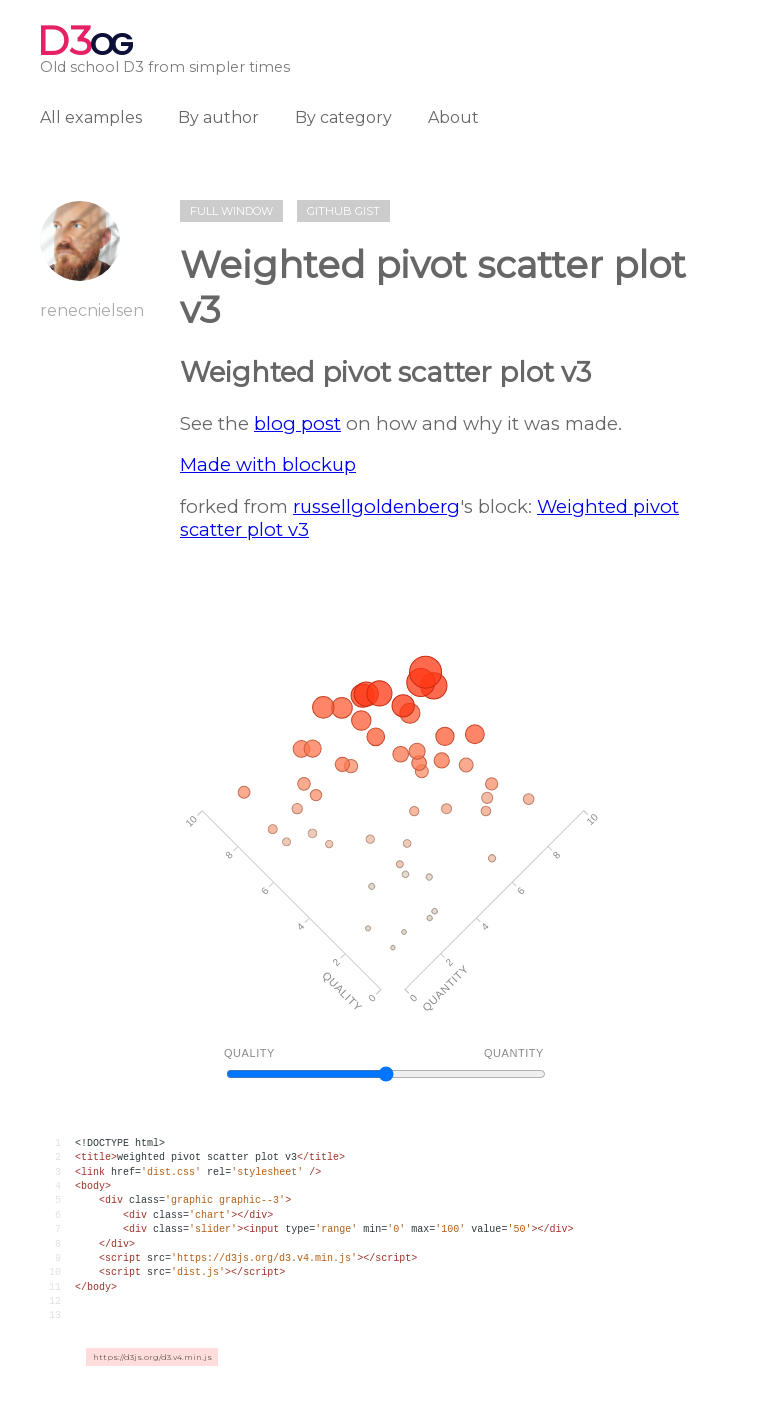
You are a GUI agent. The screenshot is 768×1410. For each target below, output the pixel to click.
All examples (91, 117)
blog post (297, 423)
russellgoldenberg (376, 506)
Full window (231, 211)
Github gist (343, 211)
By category (343, 117)
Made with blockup (268, 464)
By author (218, 117)
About (453, 117)
